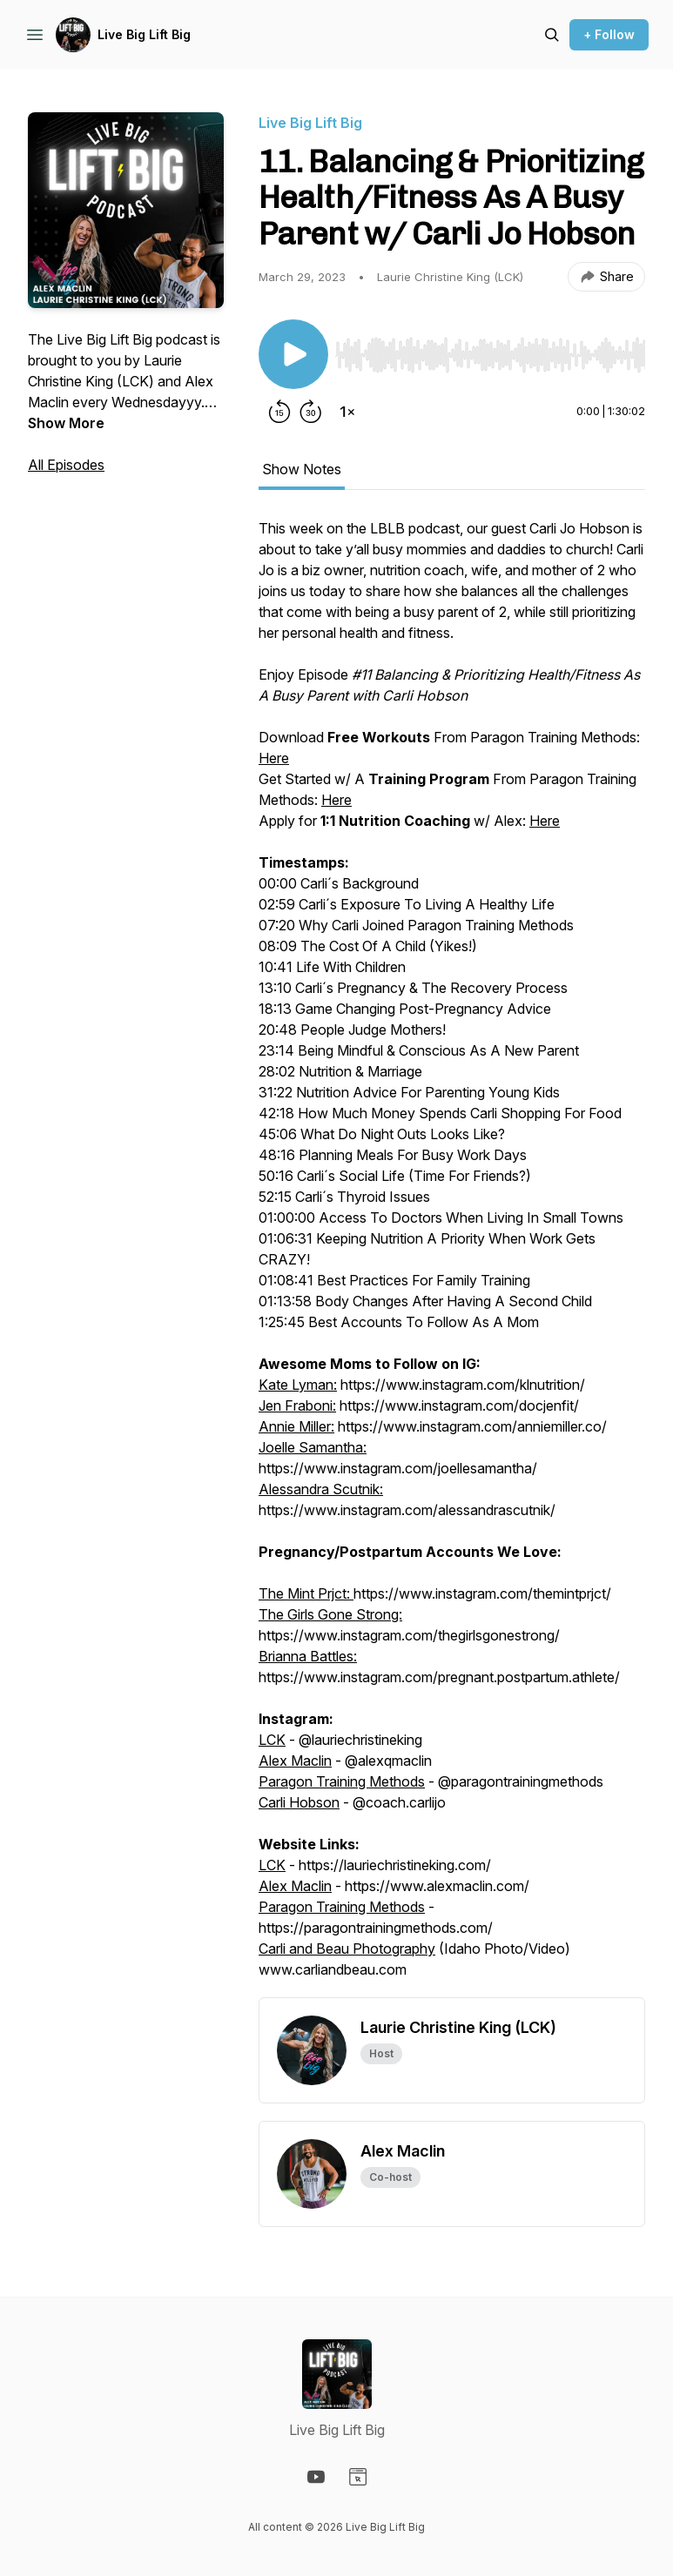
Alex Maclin (295, 1760)
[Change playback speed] (347, 411)
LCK (272, 1739)
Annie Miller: (296, 1426)
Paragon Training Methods (342, 1781)
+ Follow (609, 34)
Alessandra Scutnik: (321, 1489)
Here (274, 758)
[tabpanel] (452, 1257)
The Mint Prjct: (306, 1593)
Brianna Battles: (308, 1656)
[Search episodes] (552, 34)
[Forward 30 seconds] (311, 411)
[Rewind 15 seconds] (279, 411)
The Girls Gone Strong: (330, 1614)
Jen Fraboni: (297, 1405)
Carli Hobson (299, 1802)
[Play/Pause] (293, 354)
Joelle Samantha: (313, 1447)
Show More (66, 423)
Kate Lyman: (298, 1384)
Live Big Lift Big (144, 34)
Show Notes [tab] (301, 469)
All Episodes (66, 464)
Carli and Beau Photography (347, 1948)
